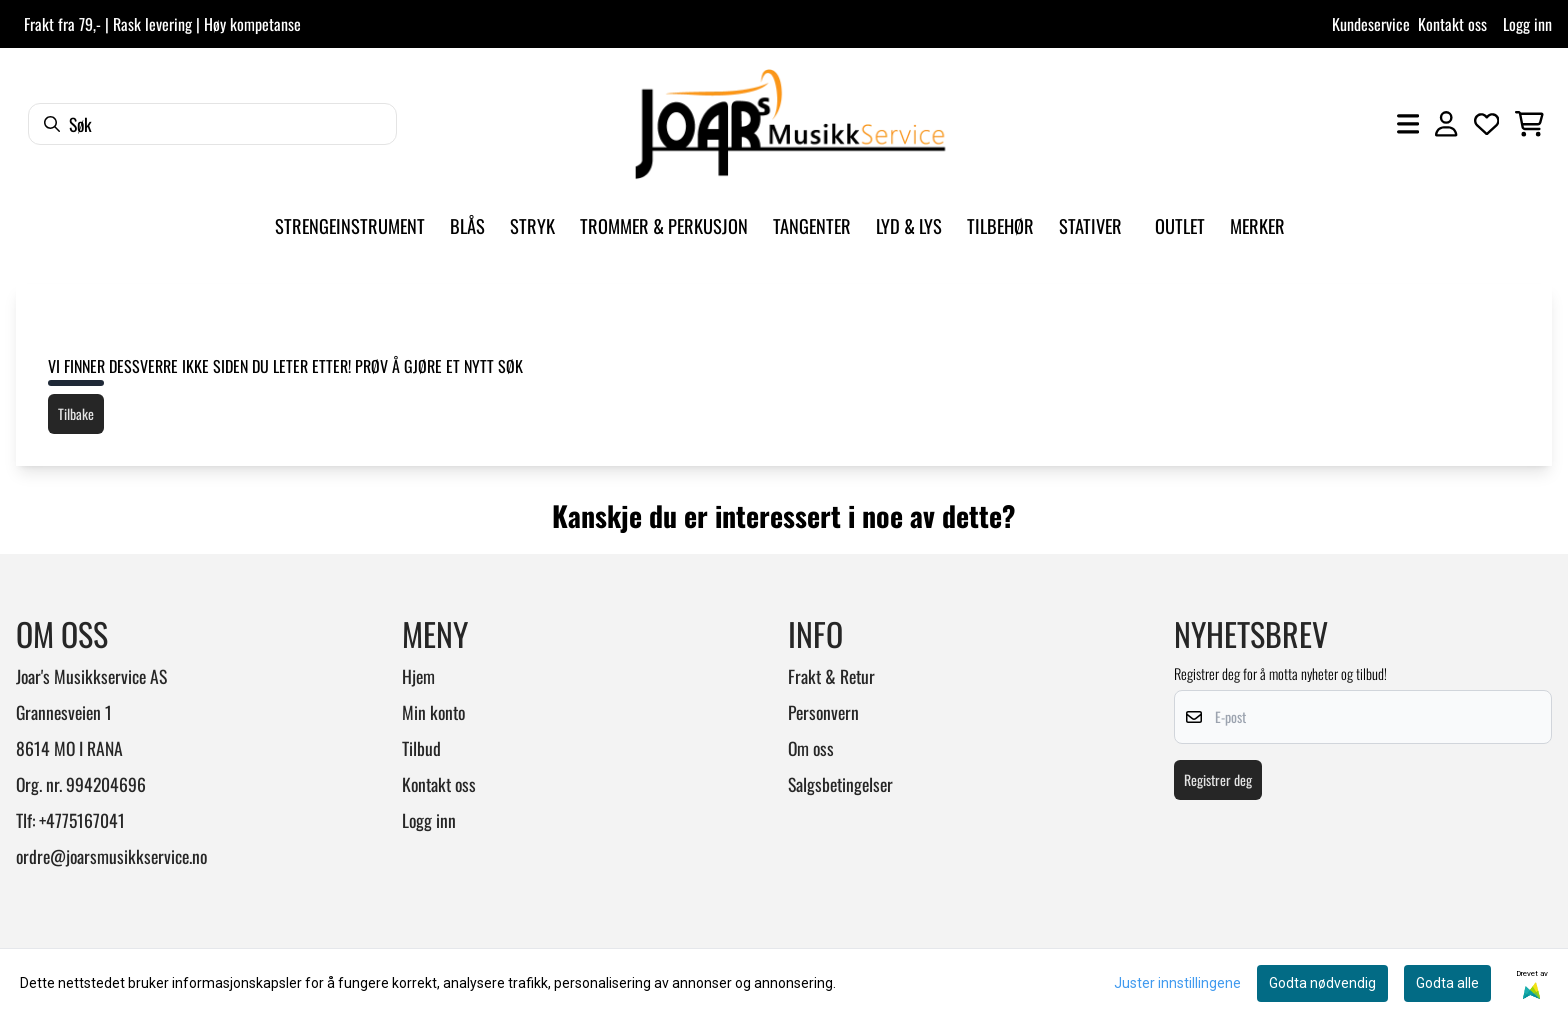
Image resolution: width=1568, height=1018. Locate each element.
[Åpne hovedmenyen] (1408, 124)
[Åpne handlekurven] (1529, 124)
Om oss (811, 748)
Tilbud (421, 748)
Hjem (418, 676)
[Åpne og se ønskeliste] (1487, 124)
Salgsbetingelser (840, 784)
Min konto (433, 712)
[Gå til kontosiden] (1446, 124)
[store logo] (790, 124)
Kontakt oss (1452, 24)
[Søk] (212, 124)
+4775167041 (82, 820)
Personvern (823, 712)
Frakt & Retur (831, 676)
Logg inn (1527, 24)
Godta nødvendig (1322, 983)
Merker (1257, 225)
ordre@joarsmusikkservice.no (111, 856)
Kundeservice (1371, 24)
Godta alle (1447, 983)
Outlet (1180, 225)
